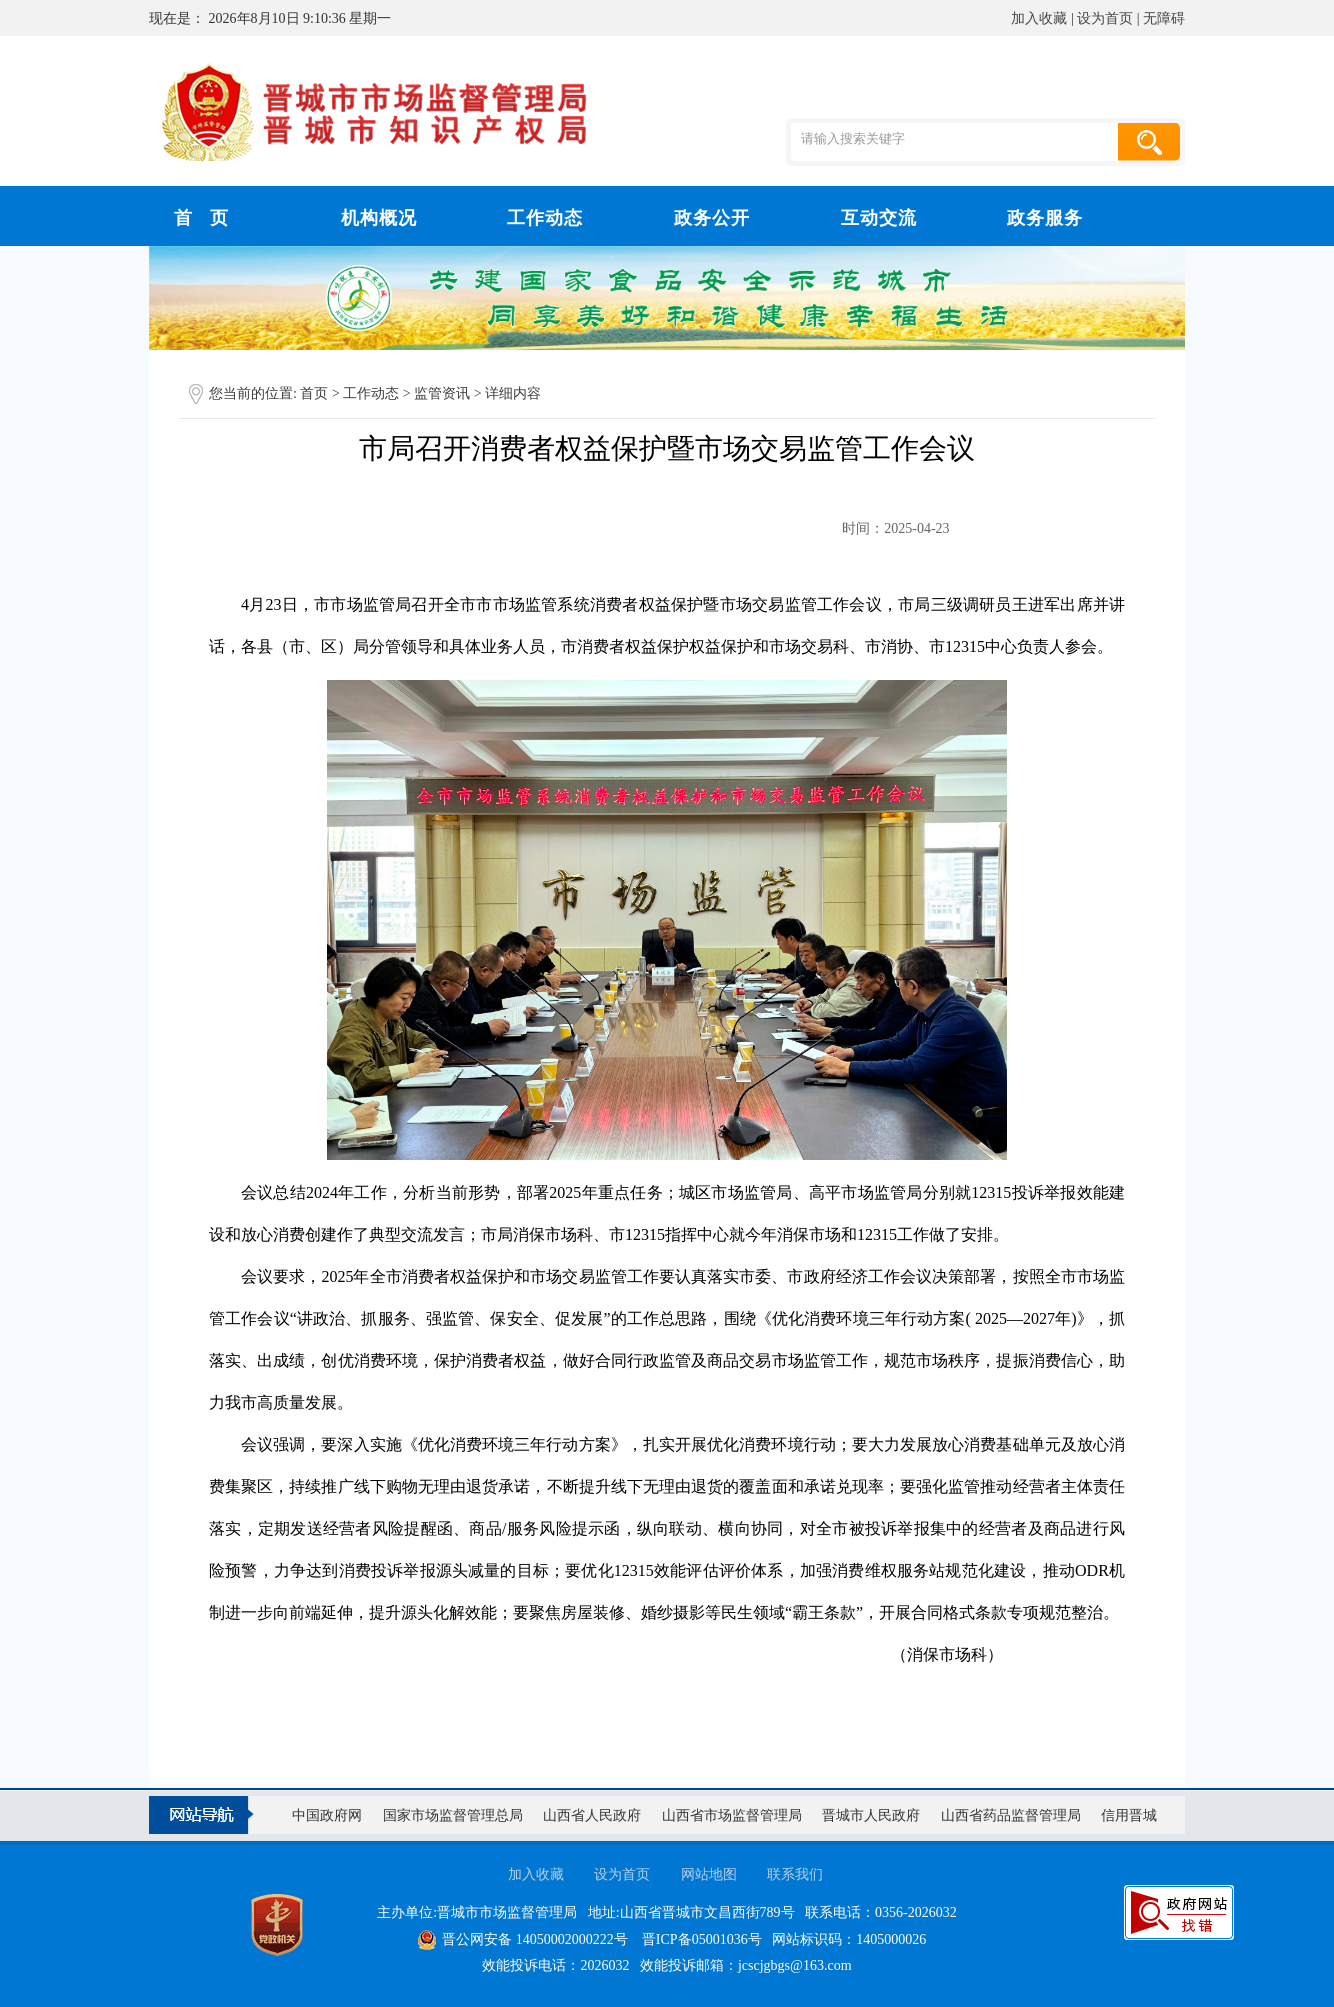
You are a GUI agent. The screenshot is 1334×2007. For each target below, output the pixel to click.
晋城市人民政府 (871, 1815)
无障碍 (1164, 18)
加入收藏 (1039, 18)
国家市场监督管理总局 (453, 1815)
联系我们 (795, 1874)
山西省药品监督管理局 (1011, 1815)
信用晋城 (1129, 1815)
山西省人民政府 (592, 1815)
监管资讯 (444, 393)
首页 (314, 393)
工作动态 (373, 393)
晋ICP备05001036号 (702, 1939)
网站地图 (709, 1874)
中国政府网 (327, 1815)
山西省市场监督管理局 (732, 1815)
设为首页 (1105, 18)
